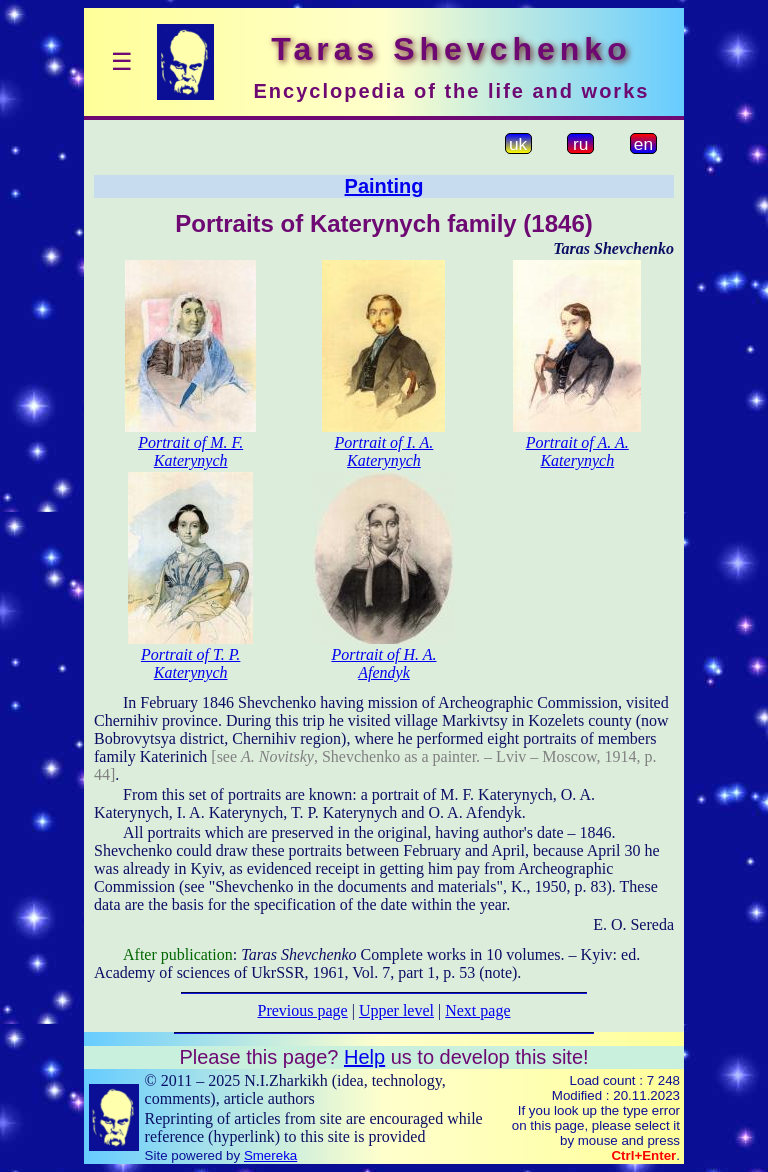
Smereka (270, 1155)
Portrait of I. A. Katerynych (384, 451)
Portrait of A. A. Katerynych (577, 451)
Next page (477, 1010)
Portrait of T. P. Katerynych (190, 663)
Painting (384, 186)
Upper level (396, 1010)
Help (364, 1057)
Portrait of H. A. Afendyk (383, 663)
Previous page (303, 1010)
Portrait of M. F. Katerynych (190, 451)
